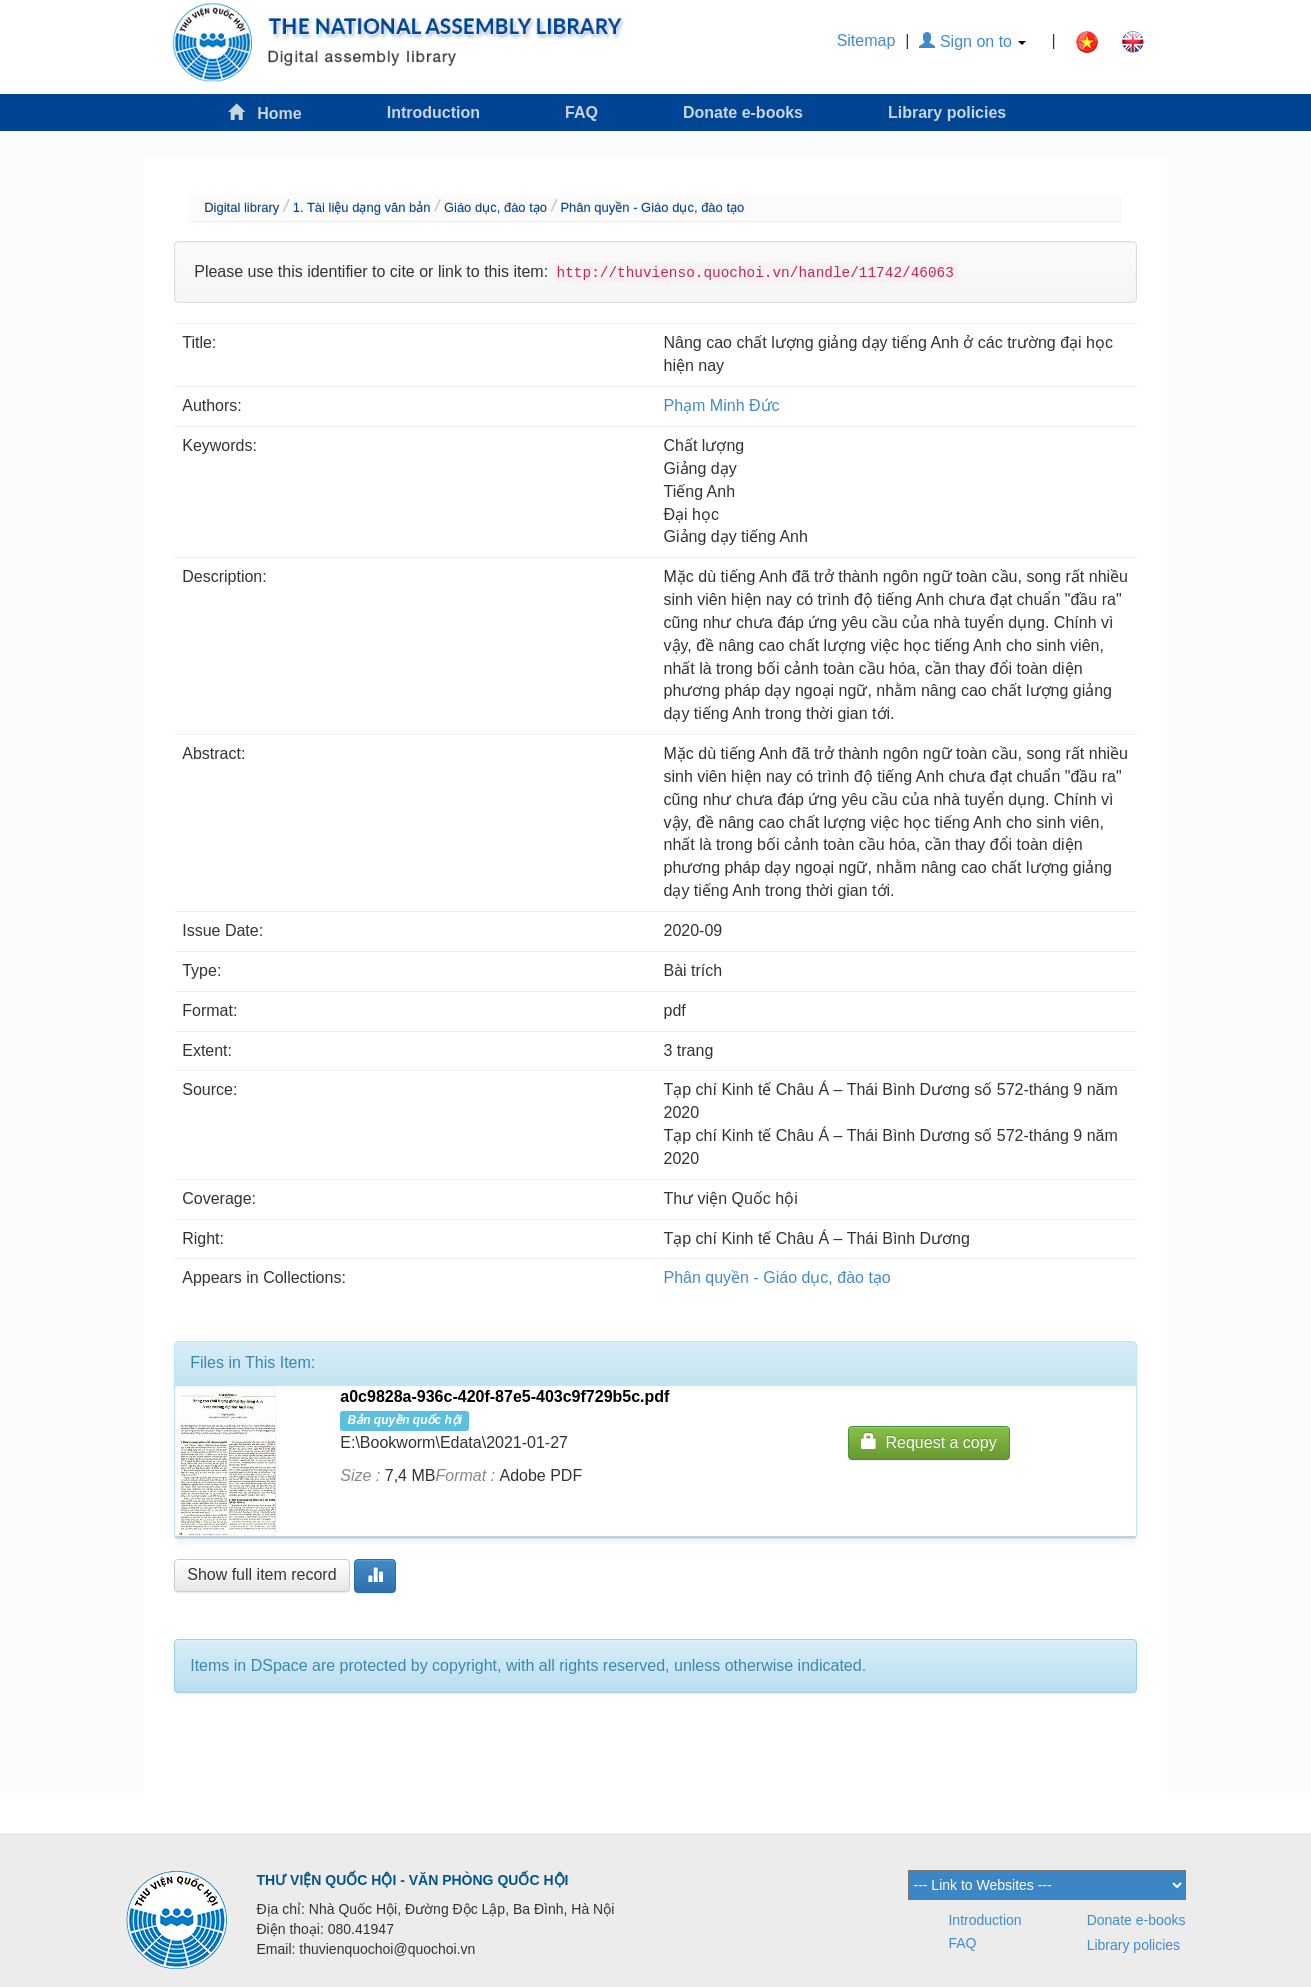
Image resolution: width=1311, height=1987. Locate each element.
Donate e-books (743, 112)
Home (265, 112)
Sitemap (866, 40)
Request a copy (929, 1441)
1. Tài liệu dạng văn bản (362, 207)
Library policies (947, 112)
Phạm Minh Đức (722, 405)
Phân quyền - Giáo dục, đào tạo (652, 207)
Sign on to (972, 41)
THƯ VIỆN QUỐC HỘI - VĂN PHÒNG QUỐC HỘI (413, 1880)
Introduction (433, 112)
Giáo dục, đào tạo (495, 207)
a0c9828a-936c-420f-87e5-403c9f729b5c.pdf (504, 1396)
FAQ (581, 112)
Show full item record (261, 1574)
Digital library (241, 207)
